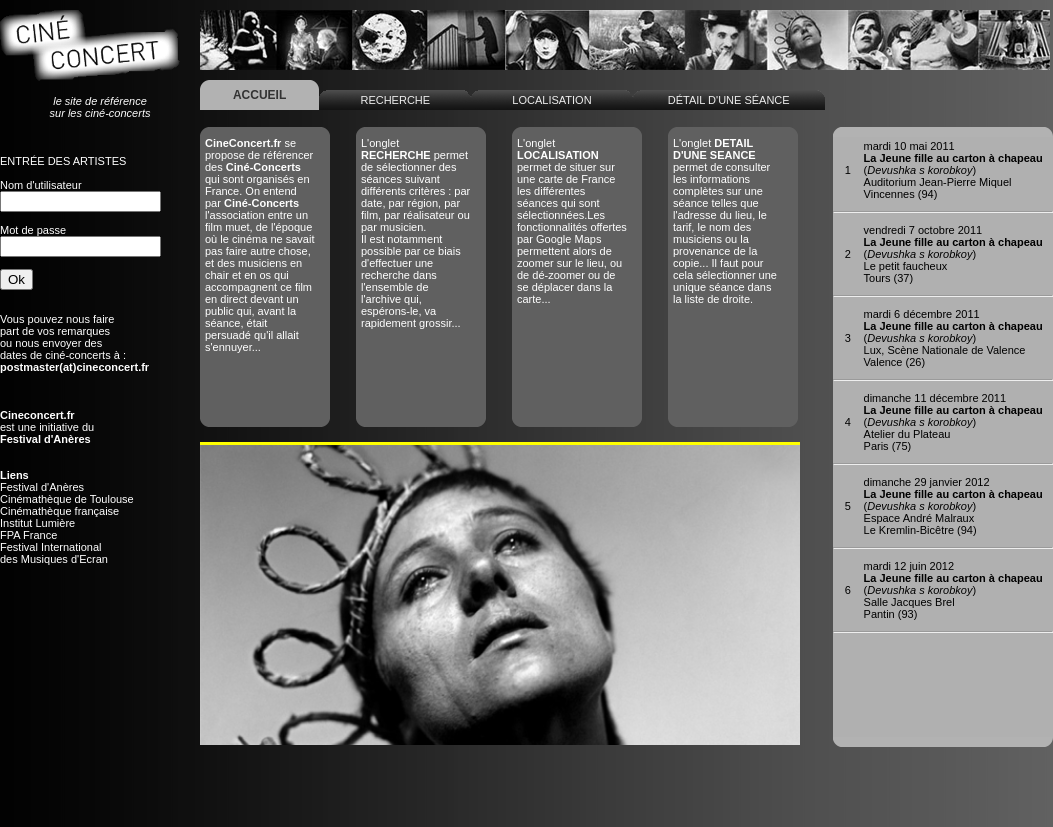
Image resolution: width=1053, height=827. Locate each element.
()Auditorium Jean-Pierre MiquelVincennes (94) (953, 170)
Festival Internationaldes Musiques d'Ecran (54, 553)
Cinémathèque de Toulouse (67, 499)
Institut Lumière (37, 523)
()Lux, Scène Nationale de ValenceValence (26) (953, 338)
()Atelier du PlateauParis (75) (953, 422)
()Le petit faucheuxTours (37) (953, 254)
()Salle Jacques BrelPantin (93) (953, 590)
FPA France (28, 535)
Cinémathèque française (59, 511)
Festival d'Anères (42, 487)
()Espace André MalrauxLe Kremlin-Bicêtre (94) (953, 506)
